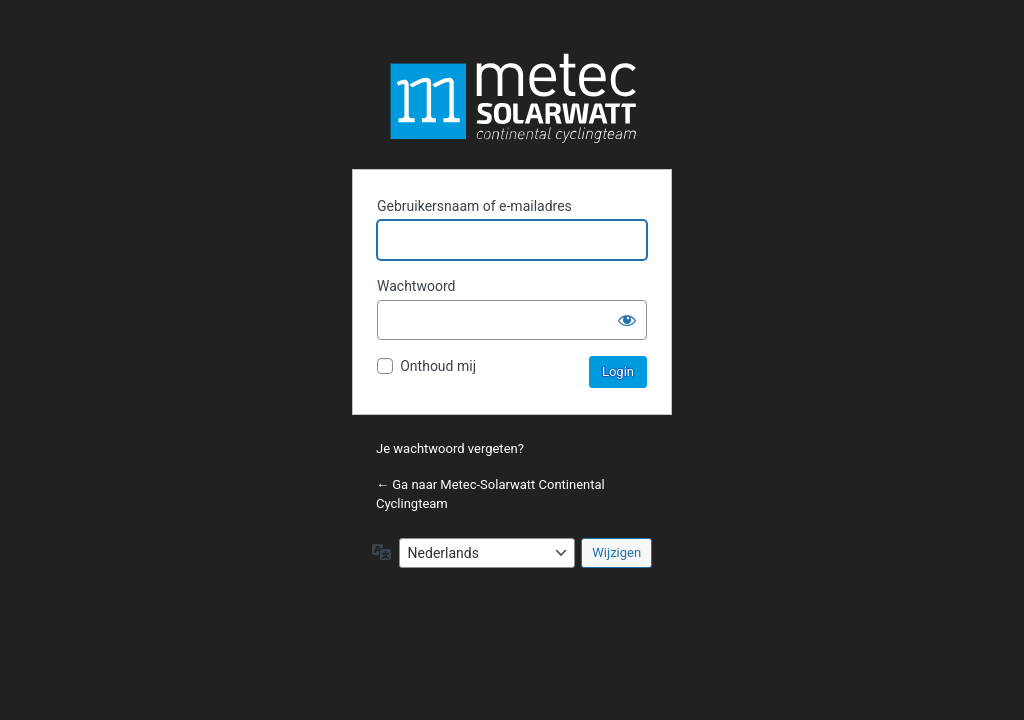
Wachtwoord (416, 286)
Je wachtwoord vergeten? (450, 448)
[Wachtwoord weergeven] (627, 320)
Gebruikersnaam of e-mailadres (474, 206)
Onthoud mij (438, 366)
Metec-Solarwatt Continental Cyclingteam (512, 98)
